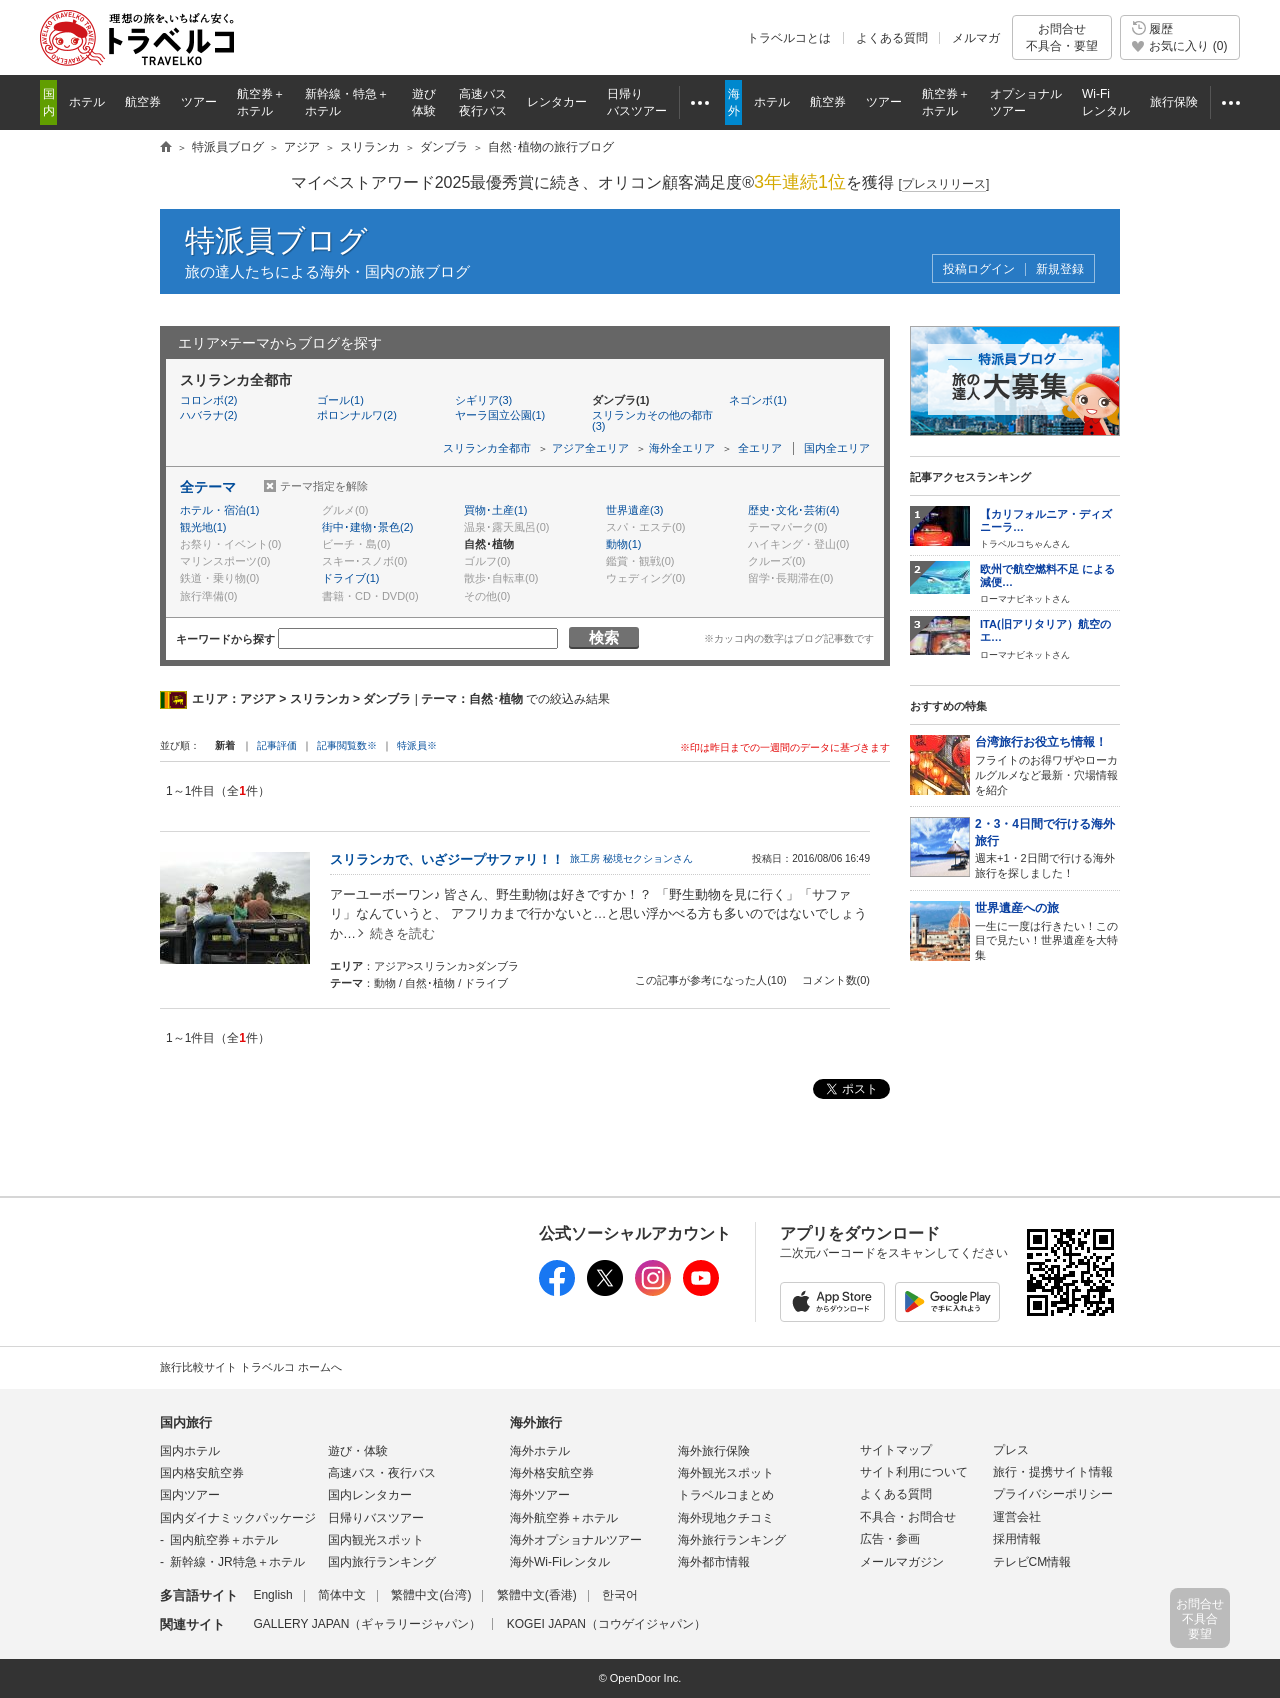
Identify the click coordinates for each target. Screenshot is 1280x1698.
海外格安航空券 (552, 1473)
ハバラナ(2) (208, 415)
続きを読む (402, 933)
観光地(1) (203, 527)
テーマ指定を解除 (324, 486)
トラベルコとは (789, 38)
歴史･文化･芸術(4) (793, 510)
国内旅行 (186, 1422)
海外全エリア (682, 448)
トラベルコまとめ (726, 1495)
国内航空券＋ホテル (224, 1540)
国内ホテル (190, 1451)
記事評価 (277, 745)
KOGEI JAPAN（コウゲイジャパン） (606, 1624)
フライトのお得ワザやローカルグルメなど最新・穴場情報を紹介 (1047, 764)
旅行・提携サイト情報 (1053, 1472)
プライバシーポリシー (1053, 1494)
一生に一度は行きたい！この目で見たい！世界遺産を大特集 (1047, 930)
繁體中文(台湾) (431, 1595)
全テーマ (208, 487)
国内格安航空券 (202, 1473)
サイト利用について (914, 1472)
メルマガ (976, 38)
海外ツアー (540, 1495)
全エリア (760, 448)
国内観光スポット (376, 1540)
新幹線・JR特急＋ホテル (237, 1562)
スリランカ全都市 (487, 448)
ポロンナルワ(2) (356, 415)
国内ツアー (190, 1495)
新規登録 (1060, 269)
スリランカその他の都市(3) (652, 420)
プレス (1011, 1450)
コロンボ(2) (208, 400)
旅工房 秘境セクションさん (631, 858)
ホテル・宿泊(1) (219, 510)
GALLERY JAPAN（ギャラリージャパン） (367, 1624)
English (272, 1595)
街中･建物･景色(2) (367, 527)
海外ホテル (540, 1451)
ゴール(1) (340, 400)
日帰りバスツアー (376, 1518)
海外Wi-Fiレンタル (560, 1562)
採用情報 (1017, 1539)
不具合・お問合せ (908, 1517)
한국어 (620, 1595)
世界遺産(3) (634, 510)
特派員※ (417, 745)
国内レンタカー (370, 1495)
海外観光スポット (726, 1473)
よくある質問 (892, 38)
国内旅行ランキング (382, 1562)
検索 (604, 637)
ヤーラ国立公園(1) (500, 415)
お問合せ (1062, 37)
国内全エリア (837, 448)
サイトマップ (896, 1450)
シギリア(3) (483, 400)
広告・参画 (890, 1539)
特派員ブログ (276, 240)
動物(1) (623, 544)
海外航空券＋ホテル (564, 1518)
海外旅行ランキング (732, 1540)
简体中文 (342, 1595)
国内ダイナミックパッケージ (238, 1518)
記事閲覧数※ (347, 745)
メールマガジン (902, 1562)
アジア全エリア (590, 448)
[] (944, 184)
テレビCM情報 (1032, 1562)
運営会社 (1017, 1517)
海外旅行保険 (714, 1451)
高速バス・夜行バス (382, 1473)
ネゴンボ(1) (757, 400)
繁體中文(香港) (537, 1595)
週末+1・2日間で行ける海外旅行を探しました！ (1047, 847)
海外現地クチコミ (726, 1518)
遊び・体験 (358, 1451)
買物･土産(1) (495, 510)
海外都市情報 (714, 1562)
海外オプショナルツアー (576, 1540)
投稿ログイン (979, 269)
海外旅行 (536, 1422)
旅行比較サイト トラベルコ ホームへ (251, 1367)
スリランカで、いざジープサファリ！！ (447, 859)
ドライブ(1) (350, 578)
